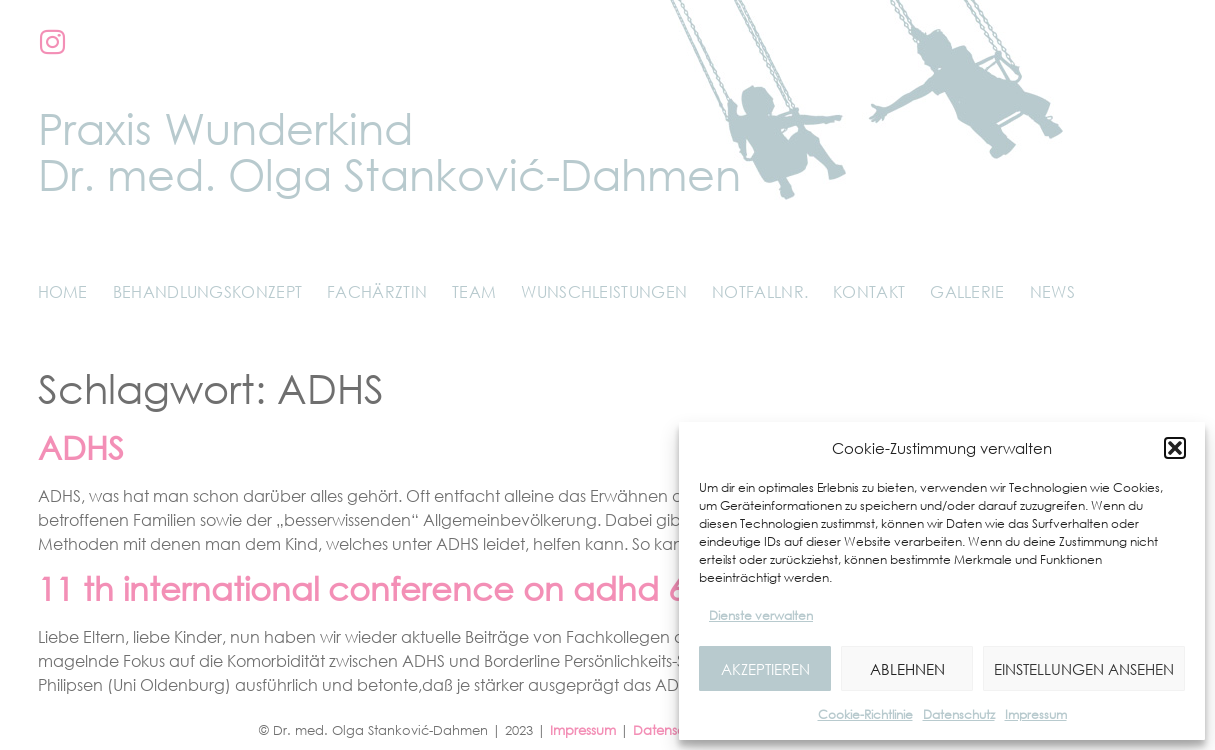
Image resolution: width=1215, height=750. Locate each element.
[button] (1175, 448)
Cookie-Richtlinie (865, 714)
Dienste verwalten (761, 615)
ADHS (81, 447)
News (1052, 292)
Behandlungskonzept (207, 292)
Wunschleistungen (604, 292)
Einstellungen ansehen (1084, 669)
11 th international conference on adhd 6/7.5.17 (414, 588)
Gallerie (967, 292)
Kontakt (869, 292)
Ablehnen (907, 669)
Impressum (1036, 714)
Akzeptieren (765, 669)
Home (63, 292)
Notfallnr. (760, 292)
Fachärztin (377, 292)
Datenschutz (959, 714)
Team (474, 292)
